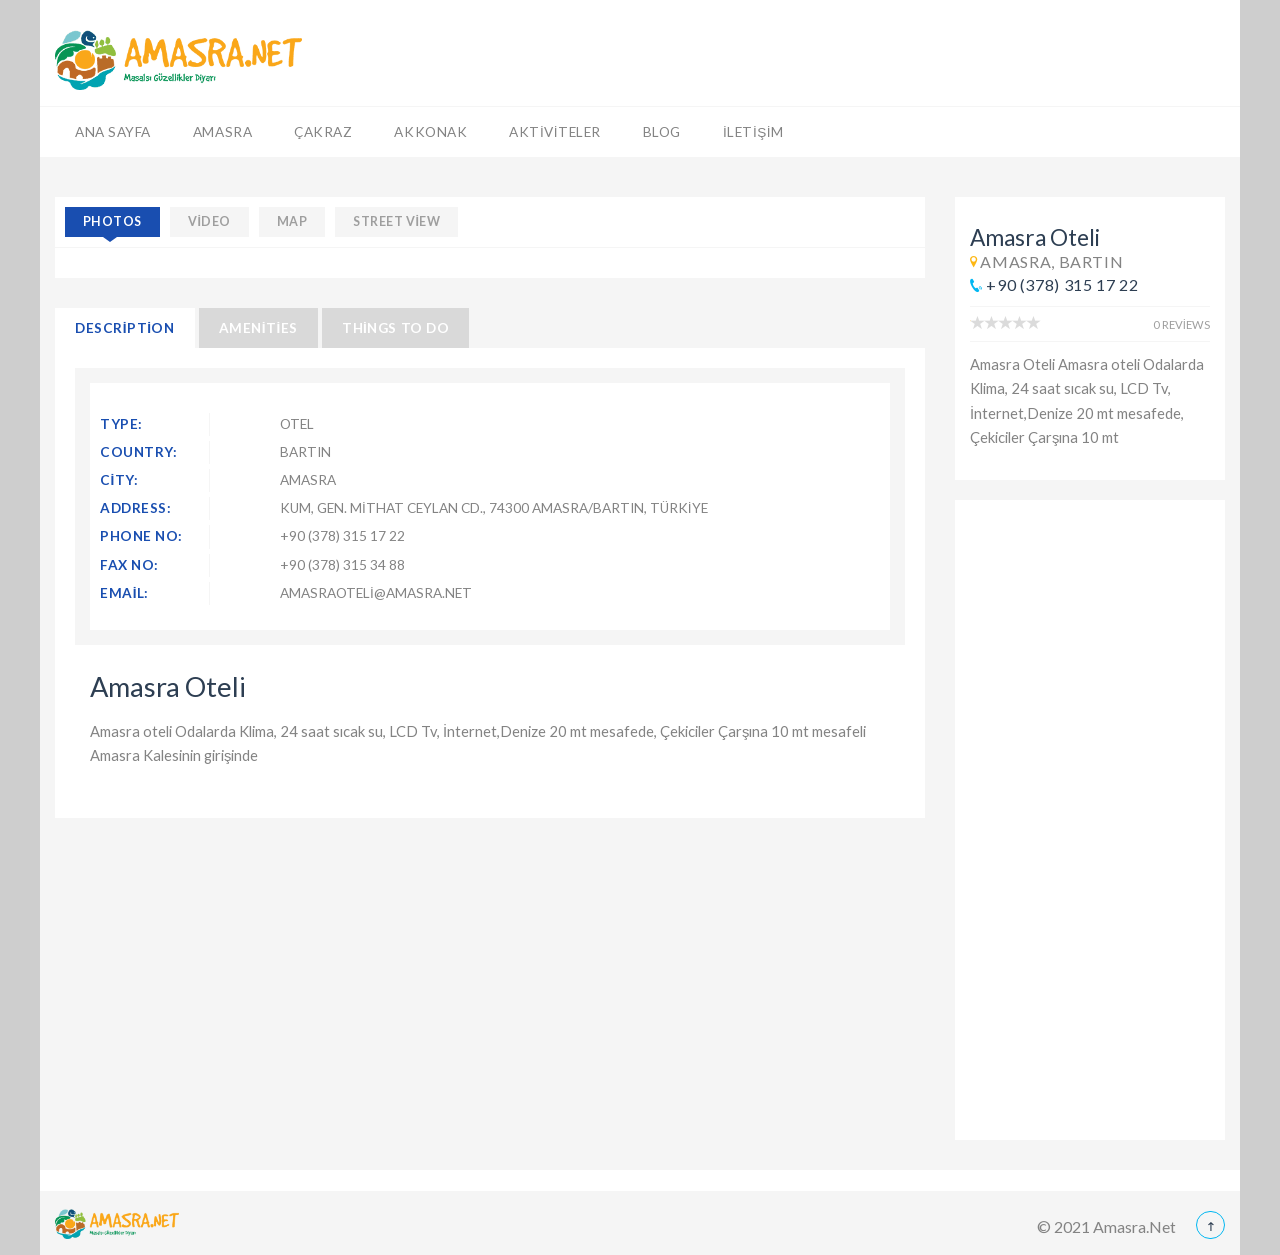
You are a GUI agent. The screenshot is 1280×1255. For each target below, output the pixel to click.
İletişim (753, 132)
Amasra (222, 132)
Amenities (258, 328)
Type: (121, 424)
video (209, 221)
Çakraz (323, 132)
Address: (135, 508)
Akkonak (430, 132)
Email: (124, 593)
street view (396, 221)
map (292, 221)
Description (125, 328)
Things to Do (395, 328)
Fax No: (129, 565)
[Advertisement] (1090, 820)
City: (119, 480)
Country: (138, 452)
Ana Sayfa (113, 132)
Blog (662, 132)
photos (112, 221)
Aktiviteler (555, 132)
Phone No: (141, 536)
